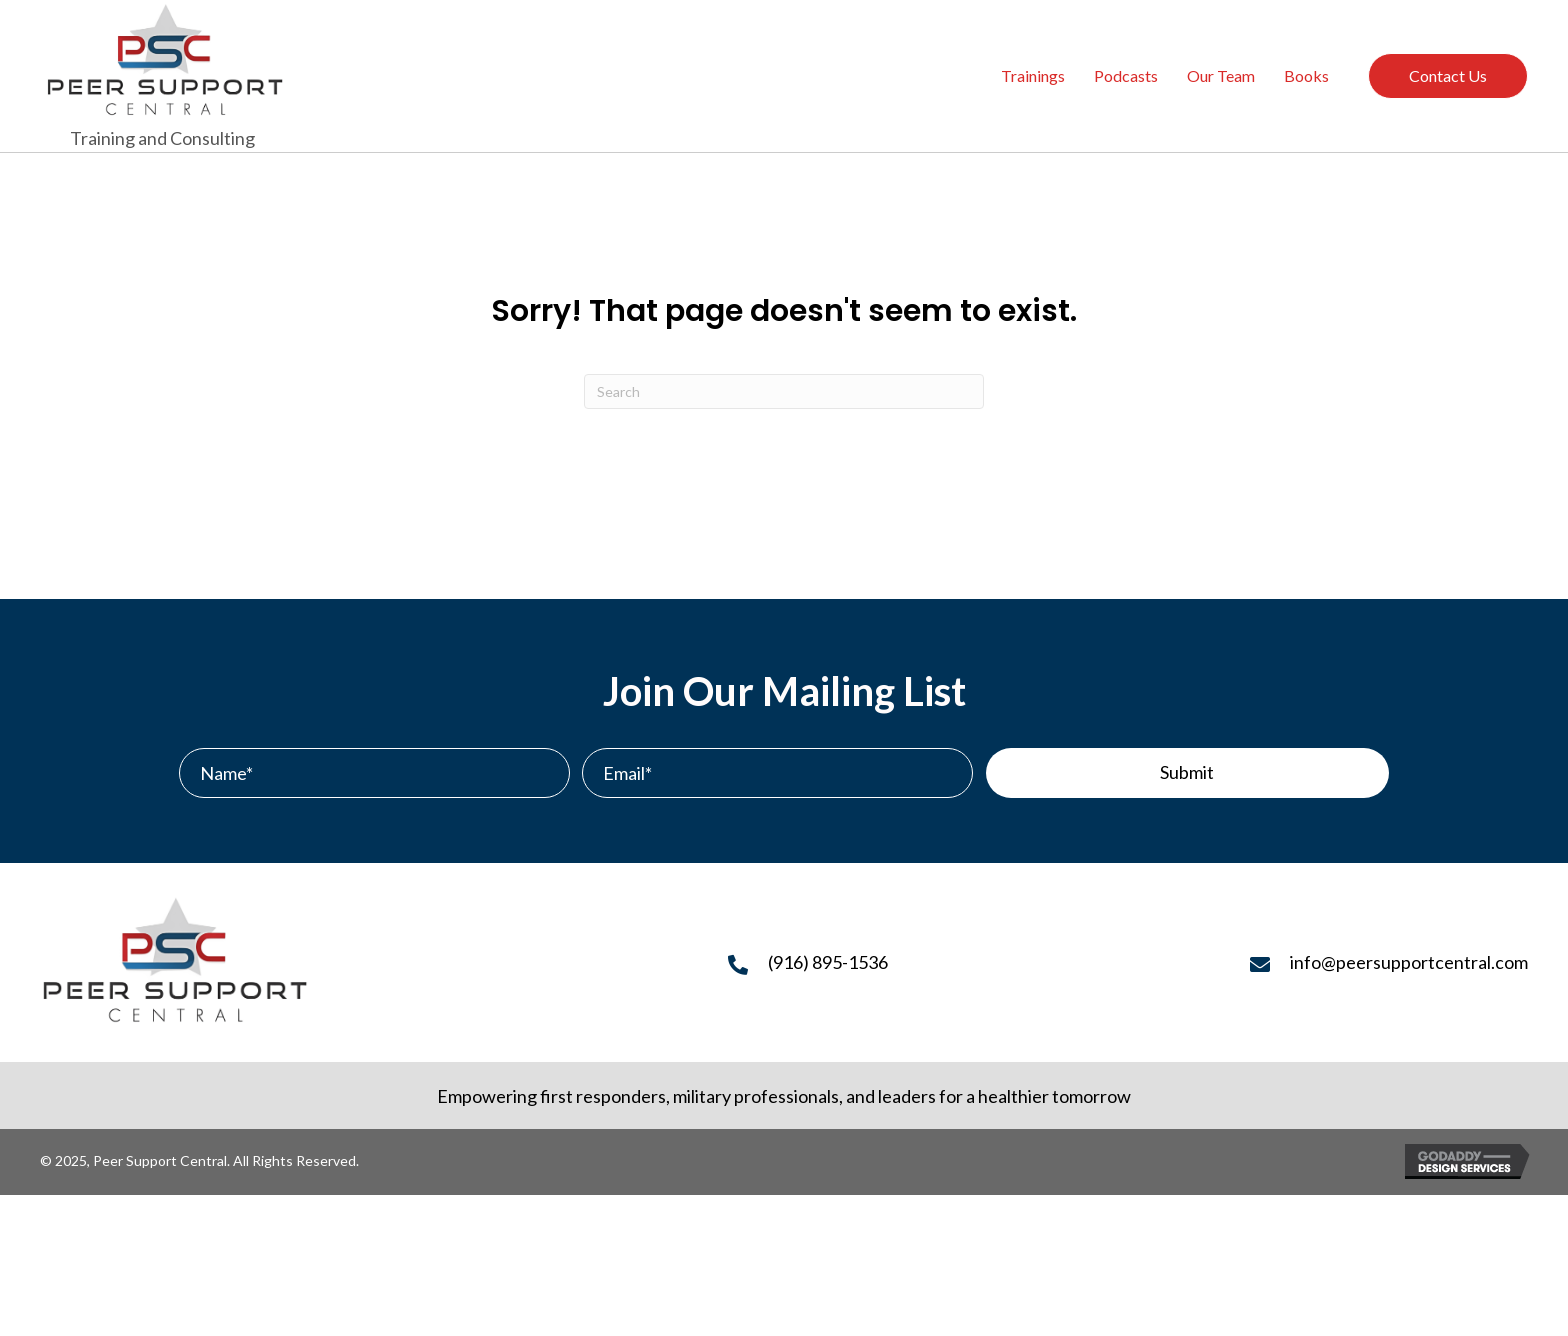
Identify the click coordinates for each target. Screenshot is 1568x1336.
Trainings (1033, 75)
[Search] (784, 391)
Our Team (1221, 75)
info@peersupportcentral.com (1409, 962)
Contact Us (1448, 75)
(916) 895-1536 (828, 962)
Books (1306, 75)
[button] (1187, 773)
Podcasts (1126, 75)
